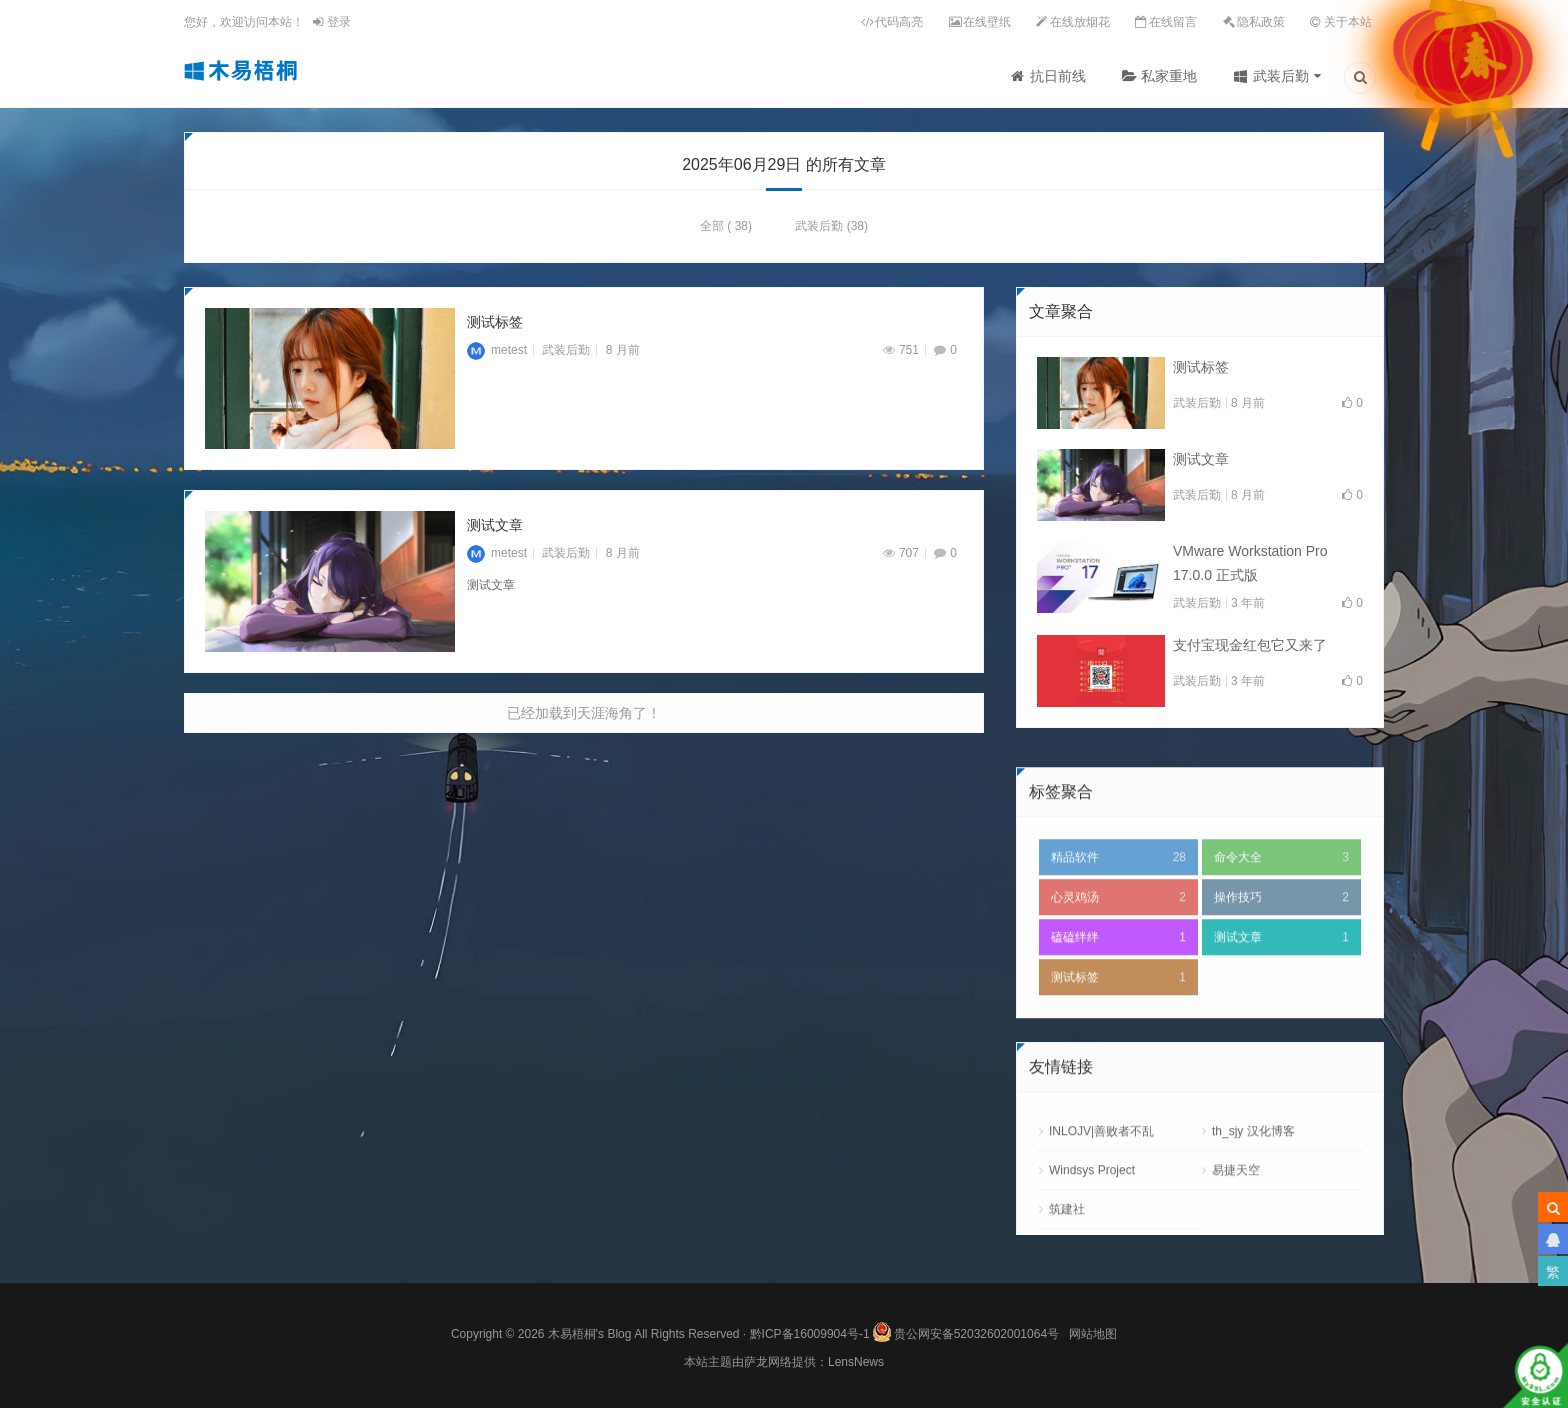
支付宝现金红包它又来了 (1250, 650)
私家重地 (1169, 76)
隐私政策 (1261, 22)
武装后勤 (1281, 76)
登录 (331, 22)
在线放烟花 (1080, 22)
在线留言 (1173, 22)
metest (497, 355)
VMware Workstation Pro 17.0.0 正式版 (1250, 568)
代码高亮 (899, 22)
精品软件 (1118, 927)
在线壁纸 (987, 22)
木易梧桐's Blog (591, 1334)
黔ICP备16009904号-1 (810, 1334)
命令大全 (1281, 927)
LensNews (856, 1362)
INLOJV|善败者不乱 (1101, 1201)
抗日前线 (1058, 76)
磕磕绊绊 (1118, 1007)
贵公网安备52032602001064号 (965, 1329)
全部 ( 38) (726, 231)
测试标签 (495, 327)
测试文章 (495, 530)
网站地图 (1093, 1334)
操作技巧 (1281, 967)
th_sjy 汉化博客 (1253, 1201)
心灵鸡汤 (1118, 967)
